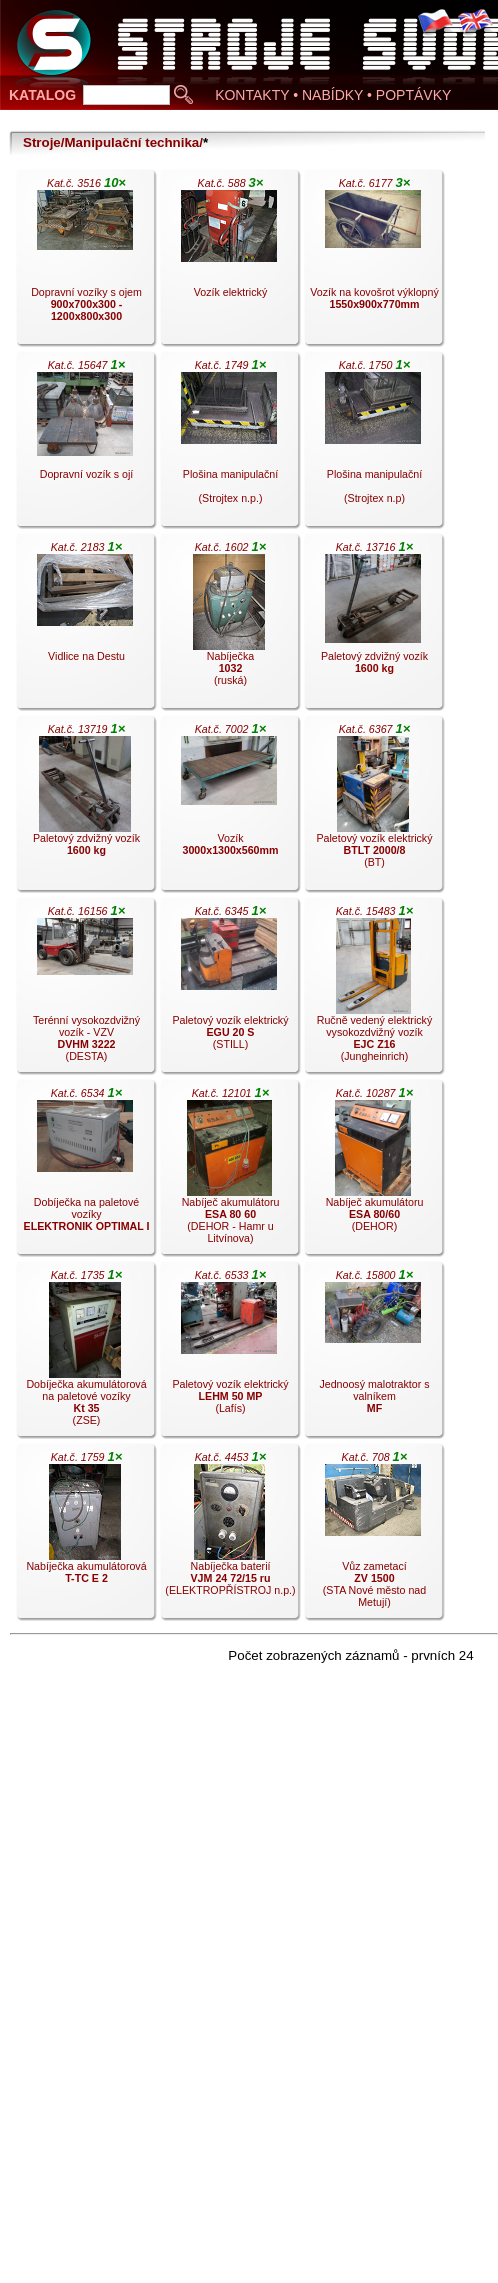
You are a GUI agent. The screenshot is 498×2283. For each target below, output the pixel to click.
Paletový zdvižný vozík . (373, 626)
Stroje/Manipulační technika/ (113, 142)
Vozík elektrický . (229, 262)
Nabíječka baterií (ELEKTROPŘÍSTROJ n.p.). (230, 1536)
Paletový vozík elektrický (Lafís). (229, 1354)
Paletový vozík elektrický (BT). (373, 808)
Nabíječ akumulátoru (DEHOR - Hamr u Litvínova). (229, 1172)
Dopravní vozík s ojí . (85, 444)
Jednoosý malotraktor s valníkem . (373, 1354)
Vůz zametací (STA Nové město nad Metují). (373, 1536)
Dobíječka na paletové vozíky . (85, 1172)
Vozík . (229, 808)
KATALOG (42, 95)
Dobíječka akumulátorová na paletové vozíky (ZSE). (85, 1354)
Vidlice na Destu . (85, 626)
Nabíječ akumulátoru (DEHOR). (373, 1172)
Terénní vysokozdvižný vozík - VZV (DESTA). (85, 990)
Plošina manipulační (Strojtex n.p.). (229, 444)
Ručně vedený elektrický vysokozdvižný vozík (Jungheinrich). (373, 990)
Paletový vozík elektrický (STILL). (229, 990)
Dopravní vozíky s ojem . (85, 262)
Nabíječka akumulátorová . (85, 1536)
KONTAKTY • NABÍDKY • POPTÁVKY (333, 95)
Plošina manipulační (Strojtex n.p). (373, 444)
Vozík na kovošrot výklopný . (374, 262)
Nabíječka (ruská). (229, 626)
